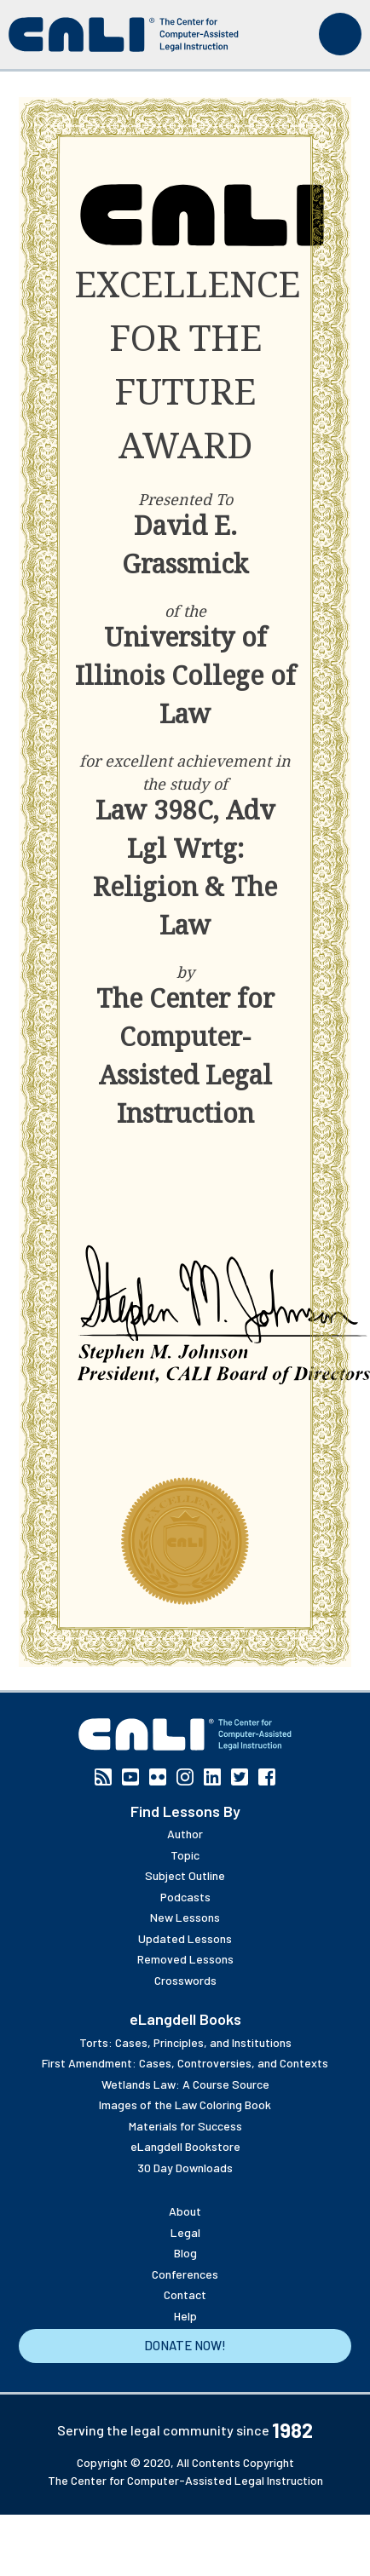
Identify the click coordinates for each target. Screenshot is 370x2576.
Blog (185, 2252)
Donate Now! (185, 2345)
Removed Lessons (185, 1959)
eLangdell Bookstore (185, 2146)
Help (185, 2316)
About (185, 2211)
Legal (185, 2232)
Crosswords (185, 1980)
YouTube (130, 1776)
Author (185, 1833)
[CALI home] (124, 34)
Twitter (239, 1776)
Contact (185, 2294)
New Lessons (185, 1917)
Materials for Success (185, 2126)
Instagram (185, 1776)
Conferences (185, 2274)
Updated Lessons (185, 1938)
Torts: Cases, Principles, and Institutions (185, 2042)
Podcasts (185, 1896)
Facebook (266, 1776)
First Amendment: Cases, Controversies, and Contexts (185, 2063)
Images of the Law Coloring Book (185, 2104)
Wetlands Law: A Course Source (185, 2084)
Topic (185, 1855)
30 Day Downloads (185, 2167)
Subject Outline (185, 1875)
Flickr (157, 1776)
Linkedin (212, 1776)
